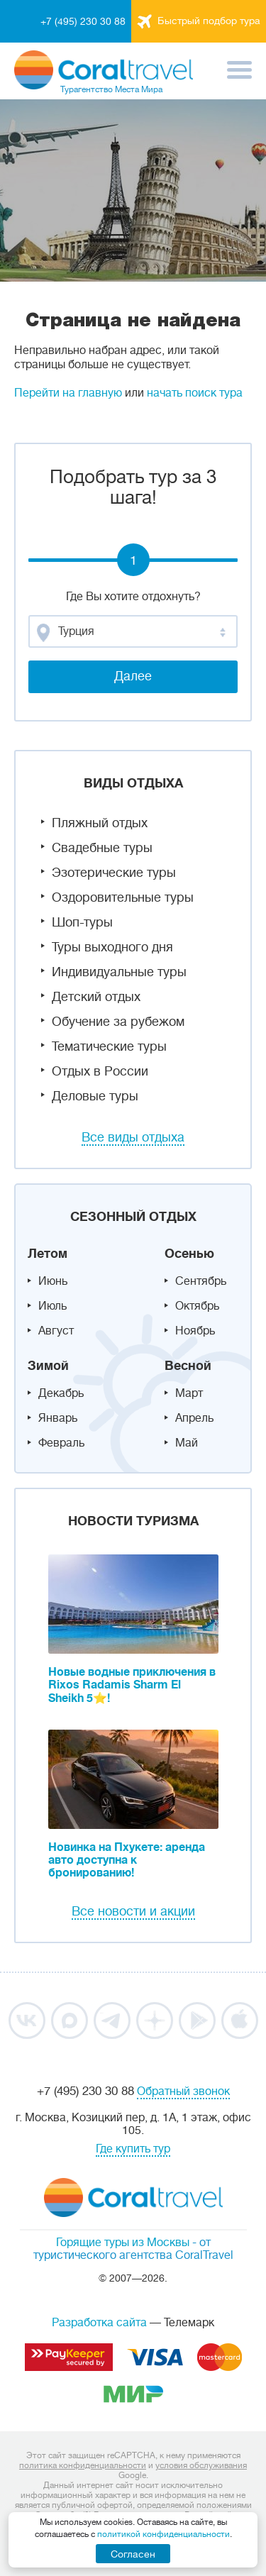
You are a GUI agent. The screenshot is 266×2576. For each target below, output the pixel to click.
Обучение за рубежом (118, 1022)
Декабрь (61, 1393)
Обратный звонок (183, 2091)
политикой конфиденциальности (163, 2534)
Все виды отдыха (133, 1137)
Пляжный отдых (100, 823)
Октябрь (197, 1306)
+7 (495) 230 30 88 (83, 21)
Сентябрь (200, 1281)
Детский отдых (96, 997)
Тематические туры (109, 1046)
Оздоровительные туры (123, 897)
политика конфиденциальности (82, 2465)
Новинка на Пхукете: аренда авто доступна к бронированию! (126, 1860)
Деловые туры (95, 1096)
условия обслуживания (201, 2465)
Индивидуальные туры (119, 972)
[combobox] (133, 631)
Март (189, 1393)
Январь (57, 1418)
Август (56, 1331)
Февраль (61, 1443)
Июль (52, 1306)
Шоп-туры (82, 922)
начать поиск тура (195, 393)
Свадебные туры (102, 848)
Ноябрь (195, 1331)
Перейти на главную (68, 393)
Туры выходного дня (112, 947)
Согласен (133, 2554)
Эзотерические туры (114, 873)
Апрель (194, 1418)
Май (186, 1443)
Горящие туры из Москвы (122, 2242)
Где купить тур (133, 2149)
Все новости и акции (133, 1911)
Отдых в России (100, 1071)
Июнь (52, 1281)
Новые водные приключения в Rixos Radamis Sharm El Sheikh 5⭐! (132, 1685)
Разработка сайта (99, 2322)
